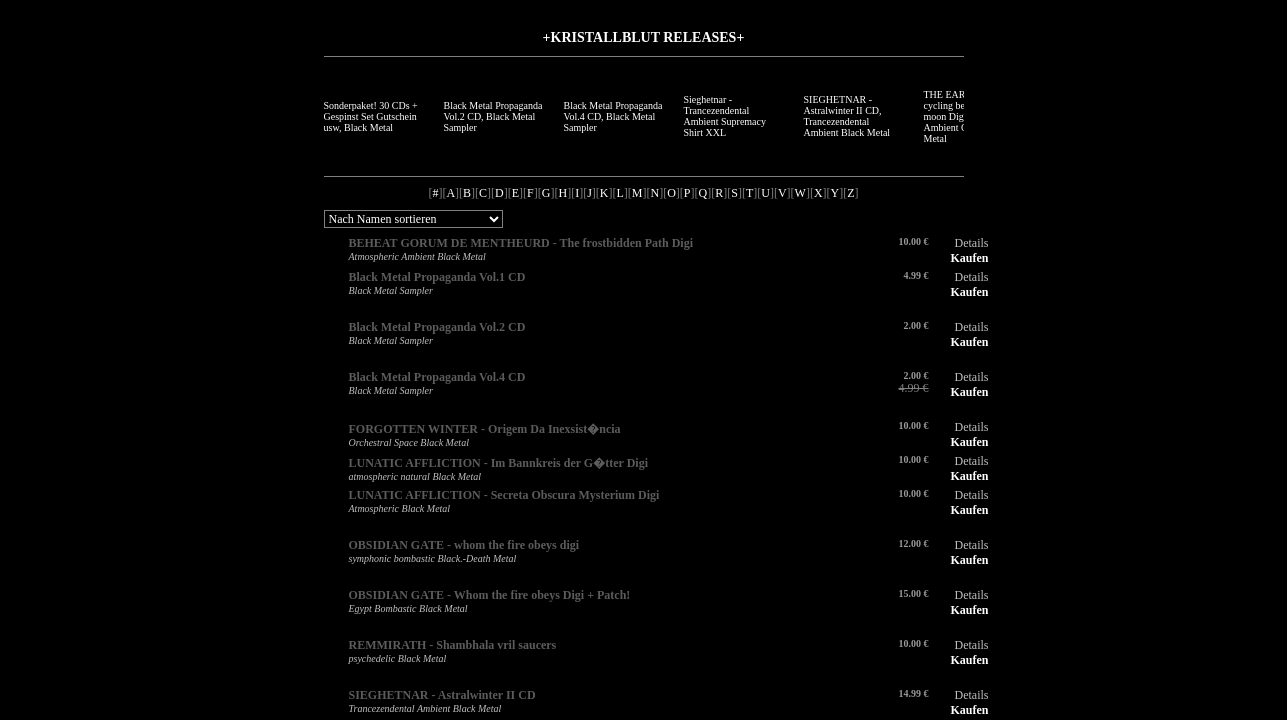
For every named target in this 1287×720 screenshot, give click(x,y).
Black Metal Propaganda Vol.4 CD (437, 377)
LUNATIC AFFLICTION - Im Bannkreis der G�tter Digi (498, 463)
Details (972, 243)
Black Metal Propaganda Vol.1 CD (437, 277)
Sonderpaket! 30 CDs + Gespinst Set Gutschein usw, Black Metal (371, 116)
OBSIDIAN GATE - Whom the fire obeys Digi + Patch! (490, 595)
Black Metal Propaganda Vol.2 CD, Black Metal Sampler (493, 116)
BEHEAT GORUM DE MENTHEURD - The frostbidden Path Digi (521, 243)
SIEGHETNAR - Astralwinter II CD (442, 695)
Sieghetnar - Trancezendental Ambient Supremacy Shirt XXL (725, 116)
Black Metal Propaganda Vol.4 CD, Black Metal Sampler (613, 116)
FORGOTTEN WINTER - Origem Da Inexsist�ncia (485, 429)
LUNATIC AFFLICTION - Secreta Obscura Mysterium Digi (504, 495)
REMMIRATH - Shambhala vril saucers (453, 645)
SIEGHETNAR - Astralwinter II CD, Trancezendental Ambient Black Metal (847, 116)
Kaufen (969, 258)
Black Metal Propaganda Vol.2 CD (437, 327)
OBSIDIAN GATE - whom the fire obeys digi (464, 545)
